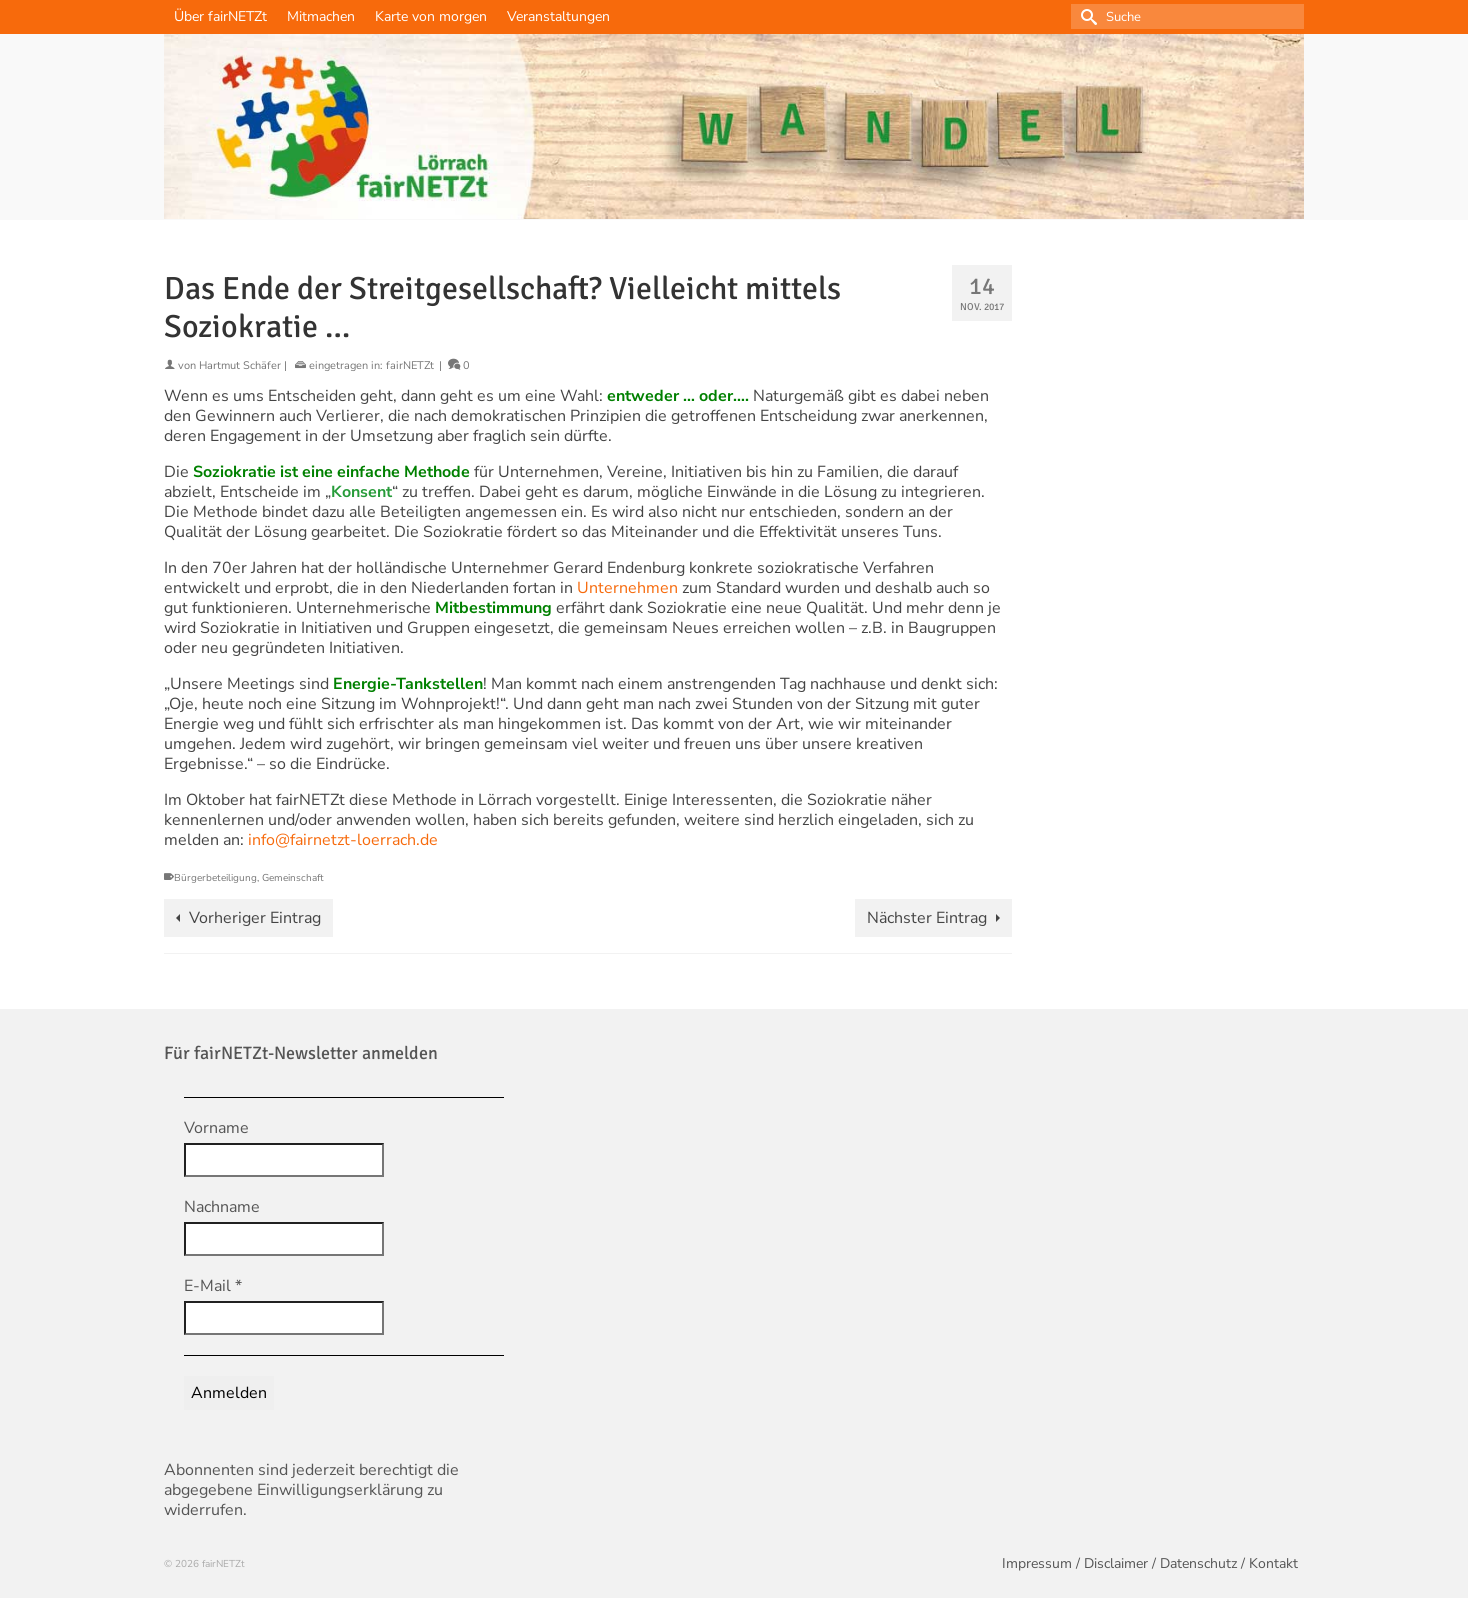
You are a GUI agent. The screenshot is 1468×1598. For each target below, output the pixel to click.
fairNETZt (410, 365)
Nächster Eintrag (927, 918)
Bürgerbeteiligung (215, 878)
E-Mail (213, 1286)
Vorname (216, 1128)
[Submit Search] (1086, 16)
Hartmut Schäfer (240, 365)
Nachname (222, 1207)
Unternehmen (627, 588)
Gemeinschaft (293, 878)
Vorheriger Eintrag (255, 918)
